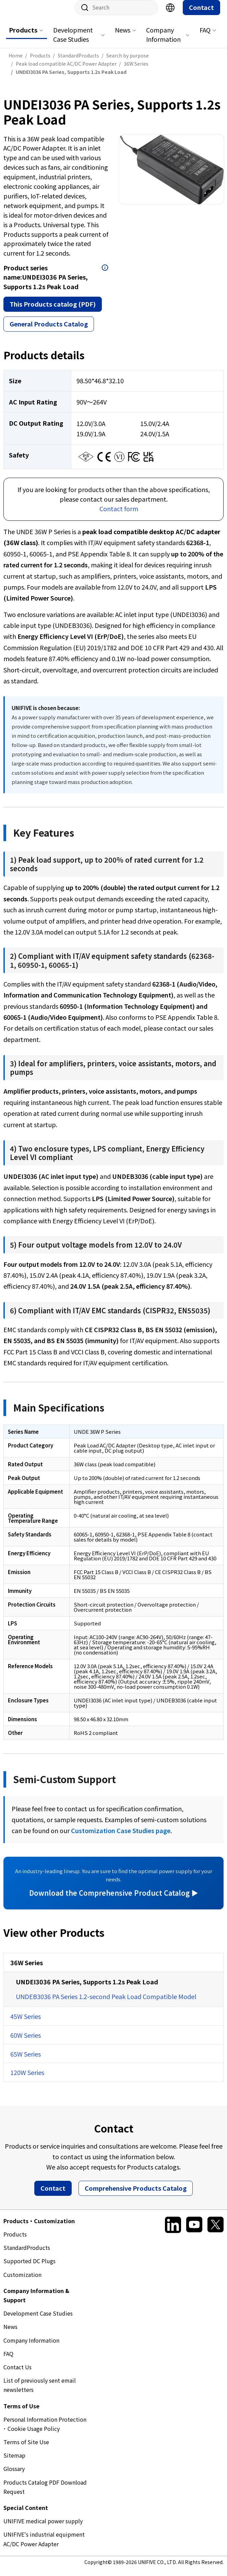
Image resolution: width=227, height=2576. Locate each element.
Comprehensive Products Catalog (136, 2194)
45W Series (25, 2023)
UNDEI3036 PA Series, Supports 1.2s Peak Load (87, 1988)
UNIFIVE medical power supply (43, 2528)
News (122, 36)
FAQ (205, 36)
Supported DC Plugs (29, 2268)
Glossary (14, 2475)
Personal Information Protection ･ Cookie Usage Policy (44, 2430)
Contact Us (17, 2374)
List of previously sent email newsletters (39, 2391)
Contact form (118, 515)
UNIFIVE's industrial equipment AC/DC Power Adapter (44, 2545)
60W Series (25, 2041)
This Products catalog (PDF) (53, 310)
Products (23, 36)
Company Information (163, 41)
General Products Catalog (49, 330)
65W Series (25, 2060)
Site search (82, 14)
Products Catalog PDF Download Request (45, 2493)
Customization (22, 2281)
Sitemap (14, 2462)
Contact (201, 14)
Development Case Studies (73, 41)
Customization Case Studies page (120, 1837)
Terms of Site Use (26, 2449)
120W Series (27, 2079)
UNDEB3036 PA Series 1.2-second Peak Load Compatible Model (106, 2003)
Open (104, 274)
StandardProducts (26, 2254)
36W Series (26, 1969)
